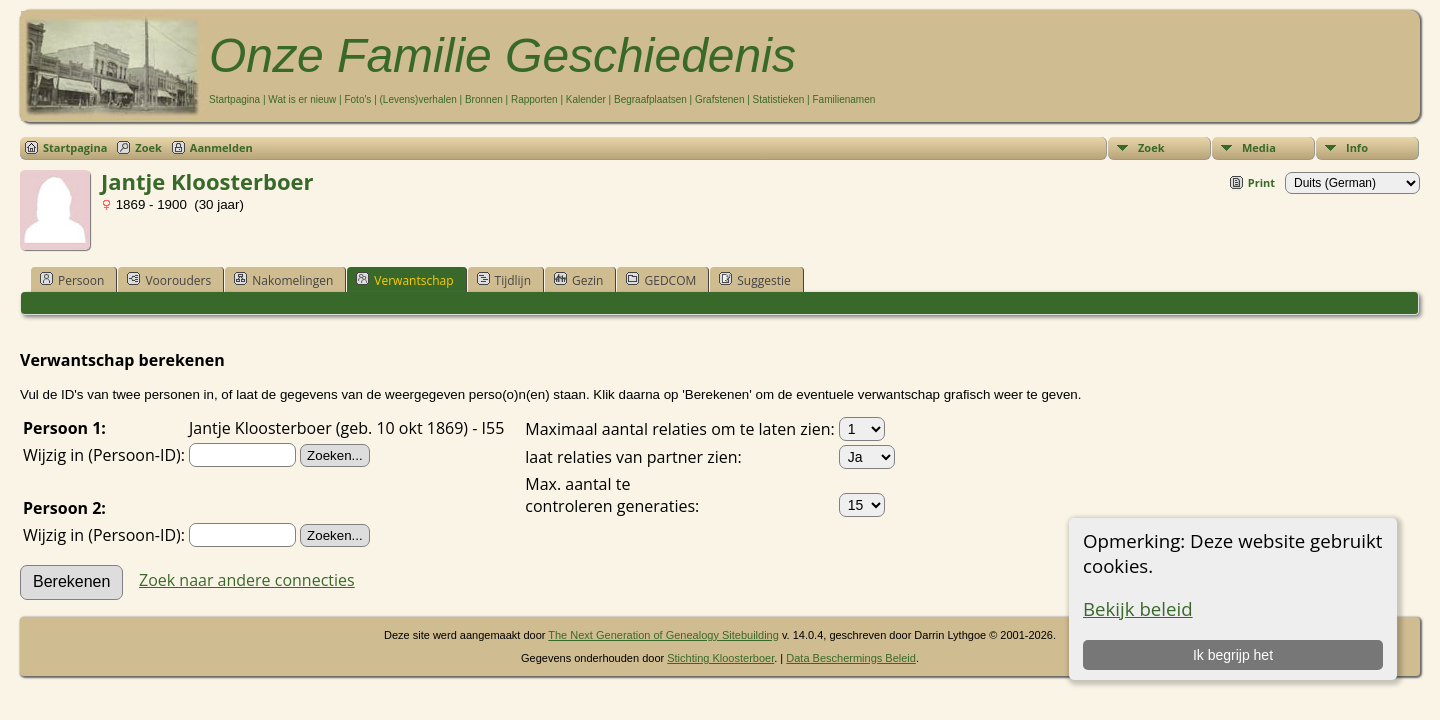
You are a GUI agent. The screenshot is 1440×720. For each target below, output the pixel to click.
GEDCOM (661, 280)
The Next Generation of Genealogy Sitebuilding (663, 635)
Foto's (357, 99)
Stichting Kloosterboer (720, 658)
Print (1261, 182)
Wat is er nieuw (302, 99)
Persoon (72, 280)
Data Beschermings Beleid (851, 658)
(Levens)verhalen (418, 99)
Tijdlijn (504, 280)
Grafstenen (719, 99)
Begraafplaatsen (650, 99)
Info (1357, 147)
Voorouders (169, 280)
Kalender (586, 99)
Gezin (578, 280)
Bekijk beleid (1138, 608)
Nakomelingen (283, 280)
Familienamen (843, 99)
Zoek (1151, 147)
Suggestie (754, 280)
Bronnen (484, 99)
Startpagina (234, 99)
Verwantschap (404, 280)
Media (1259, 147)
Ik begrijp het (1233, 655)
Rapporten (534, 99)
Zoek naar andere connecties (247, 580)
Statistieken (779, 99)
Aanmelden (221, 147)
